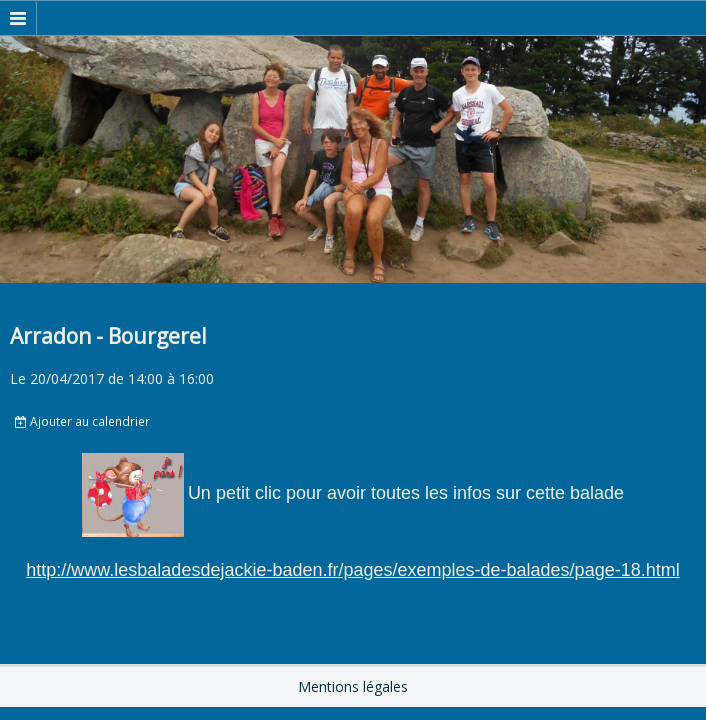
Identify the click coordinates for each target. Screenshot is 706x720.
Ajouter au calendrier (82, 421)
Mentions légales (353, 686)
